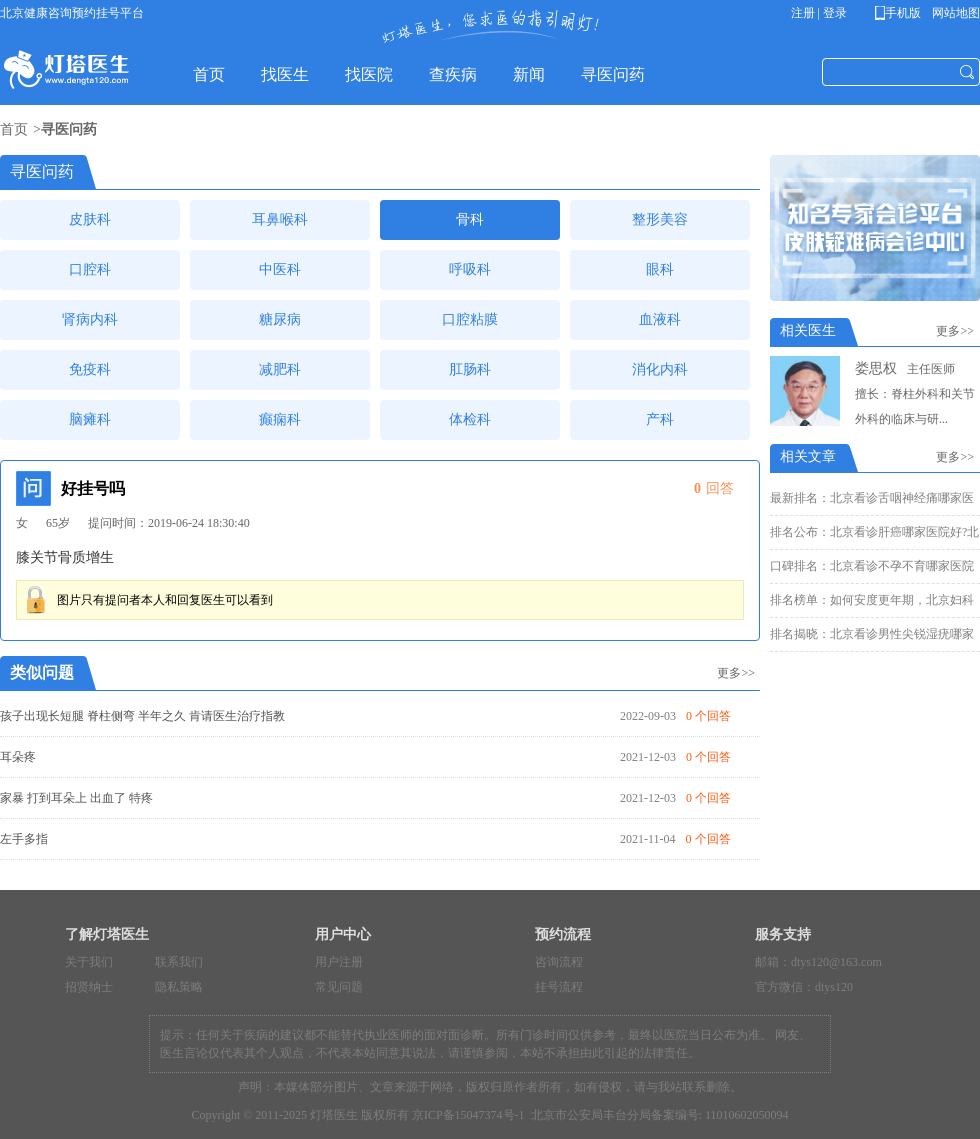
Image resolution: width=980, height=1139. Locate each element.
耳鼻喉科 (280, 219)
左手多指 (24, 839)
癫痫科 (280, 419)
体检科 (470, 419)
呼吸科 (470, 269)
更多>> (736, 673)
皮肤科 (90, 219)
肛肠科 (470, 369)
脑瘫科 (90, 419)
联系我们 (179, 962)
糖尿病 (280, 319)
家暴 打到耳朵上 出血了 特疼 (76, 798)
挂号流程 (559, 987)
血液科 (660, 319)
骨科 (470, 219)
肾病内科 (90, 319)
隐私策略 (179, 987)
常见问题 (339, 987)
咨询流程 (559, 962)
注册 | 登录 (819, 13)
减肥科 (280, 369)
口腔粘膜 (470, 319)
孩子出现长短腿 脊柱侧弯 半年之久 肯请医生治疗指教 (142, 716)
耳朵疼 (18, 757)
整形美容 (660, 219)
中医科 (280, 269)
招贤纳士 (89, 987)
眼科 (660, 269)
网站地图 (954, 13)
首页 (14, 129)
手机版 (901, 13)
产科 (660, 419)
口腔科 (90, 269)
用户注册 (339, 962)
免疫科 (90, 369)
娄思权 (876, 368)
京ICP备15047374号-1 (468, 1115)
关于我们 (89, 962)
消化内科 (660, 369)
